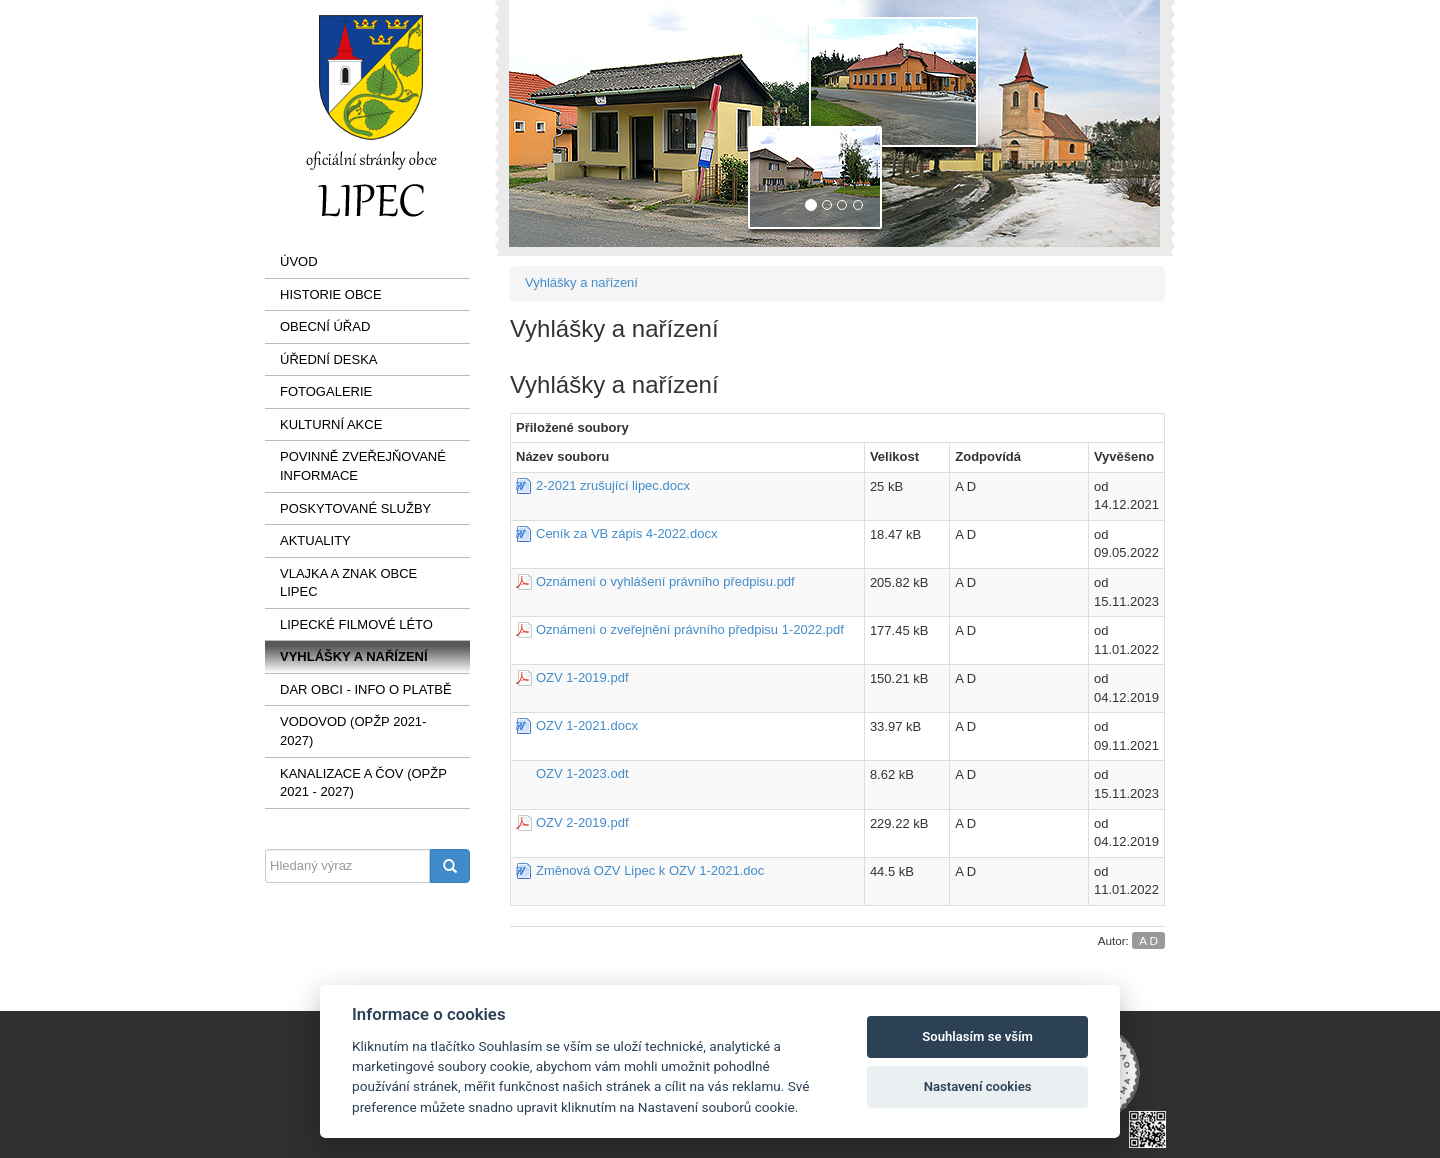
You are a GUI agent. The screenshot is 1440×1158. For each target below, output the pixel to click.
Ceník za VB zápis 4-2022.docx (626, 533)
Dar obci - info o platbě (366, 689)
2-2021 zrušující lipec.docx (613, 485)
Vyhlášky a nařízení (354, 656)
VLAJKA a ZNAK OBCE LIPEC (348, 583)
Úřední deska (329, 359)
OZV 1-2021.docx (587, 725)
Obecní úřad (325, 326)
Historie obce (331, 294)
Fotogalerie (326, 391)
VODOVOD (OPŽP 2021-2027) (353, 731)
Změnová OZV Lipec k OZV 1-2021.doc (650, 870)
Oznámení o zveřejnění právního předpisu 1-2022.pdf (690, 629)
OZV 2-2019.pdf (582, 822)
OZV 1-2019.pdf (582, 677)
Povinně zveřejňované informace (363, 466)
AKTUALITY (315, 540)
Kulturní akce (331, 424)
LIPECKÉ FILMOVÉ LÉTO (356, 624)
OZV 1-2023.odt (582, 773)
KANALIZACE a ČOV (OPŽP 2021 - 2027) (363, 783)
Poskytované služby (355, 508)
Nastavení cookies (978, 1086)
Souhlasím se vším (977, 1036)
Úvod (299, 261)
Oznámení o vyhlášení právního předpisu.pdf (665, 581)
